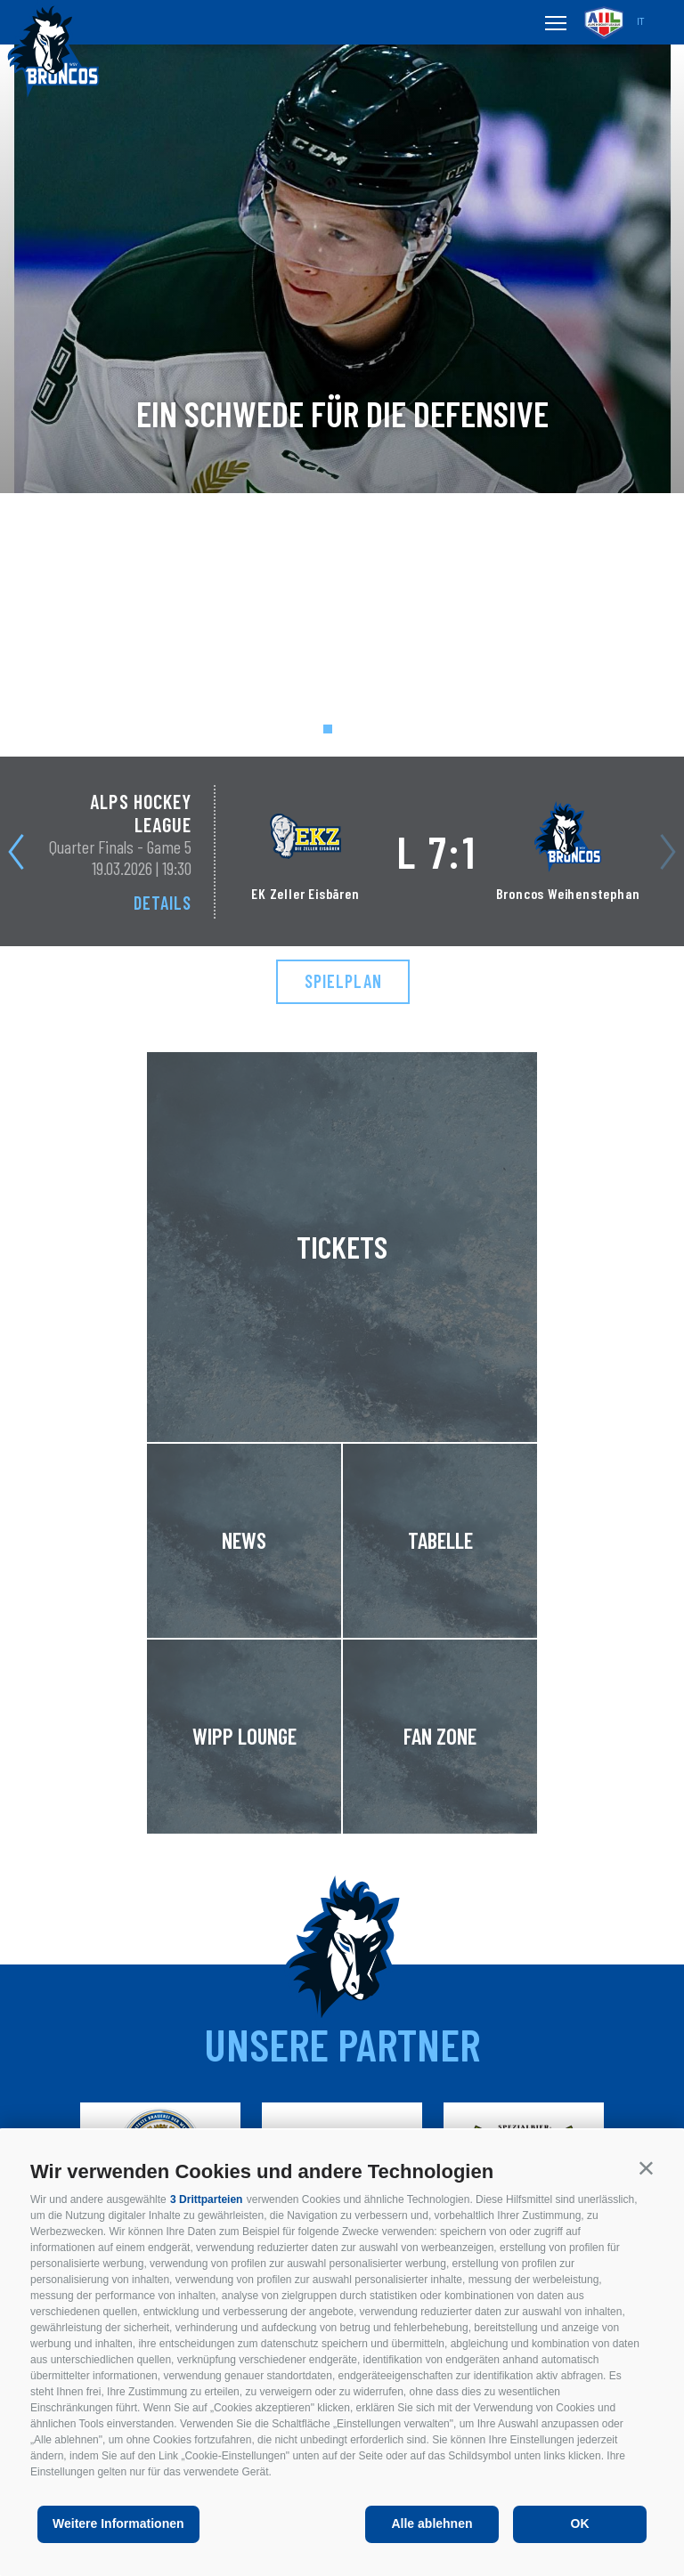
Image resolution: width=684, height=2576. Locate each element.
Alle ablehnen (431, 2523)
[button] (646, 2167)
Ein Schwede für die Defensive (342, 413)
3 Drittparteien (206, 2199)
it (640, 22)
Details (162, 902)
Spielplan (343, 981)
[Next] (19, 851)
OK (580, 2523)
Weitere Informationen (118, 2523)
